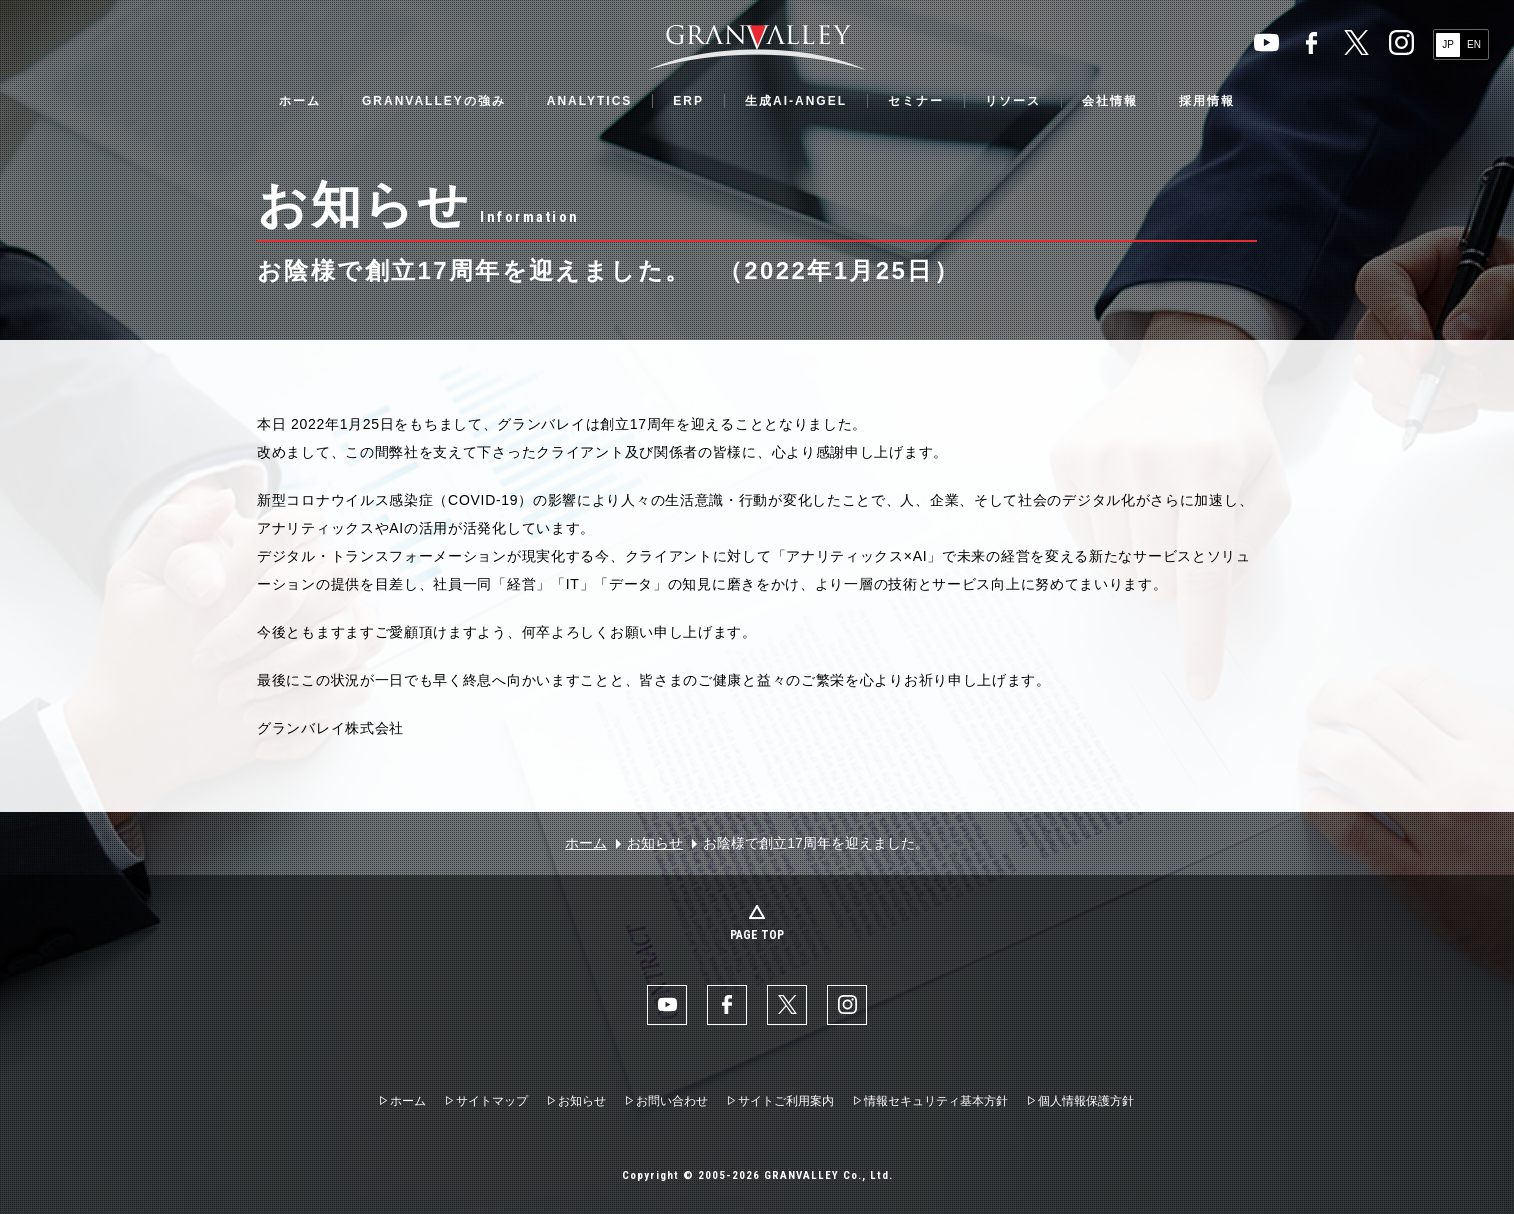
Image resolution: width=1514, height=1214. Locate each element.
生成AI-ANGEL (796, 101)
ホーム (300, 101)
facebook (1311, 42)
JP (1448, 44)
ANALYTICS (590, 101)
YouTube (1266, 42)
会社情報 (1110, 101)
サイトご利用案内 (786, 1101)
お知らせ (655, 843)
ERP (688, 101)
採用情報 (1207, 101)
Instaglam (1401, 42)
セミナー (916, 101)
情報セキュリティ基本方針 (936, 1101)
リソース (1013, 101)
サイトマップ (492, 1101)
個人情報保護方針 (1086, 1101)
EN (1474, 44)
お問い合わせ (672, 1101)
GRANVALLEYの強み (434, 101)
